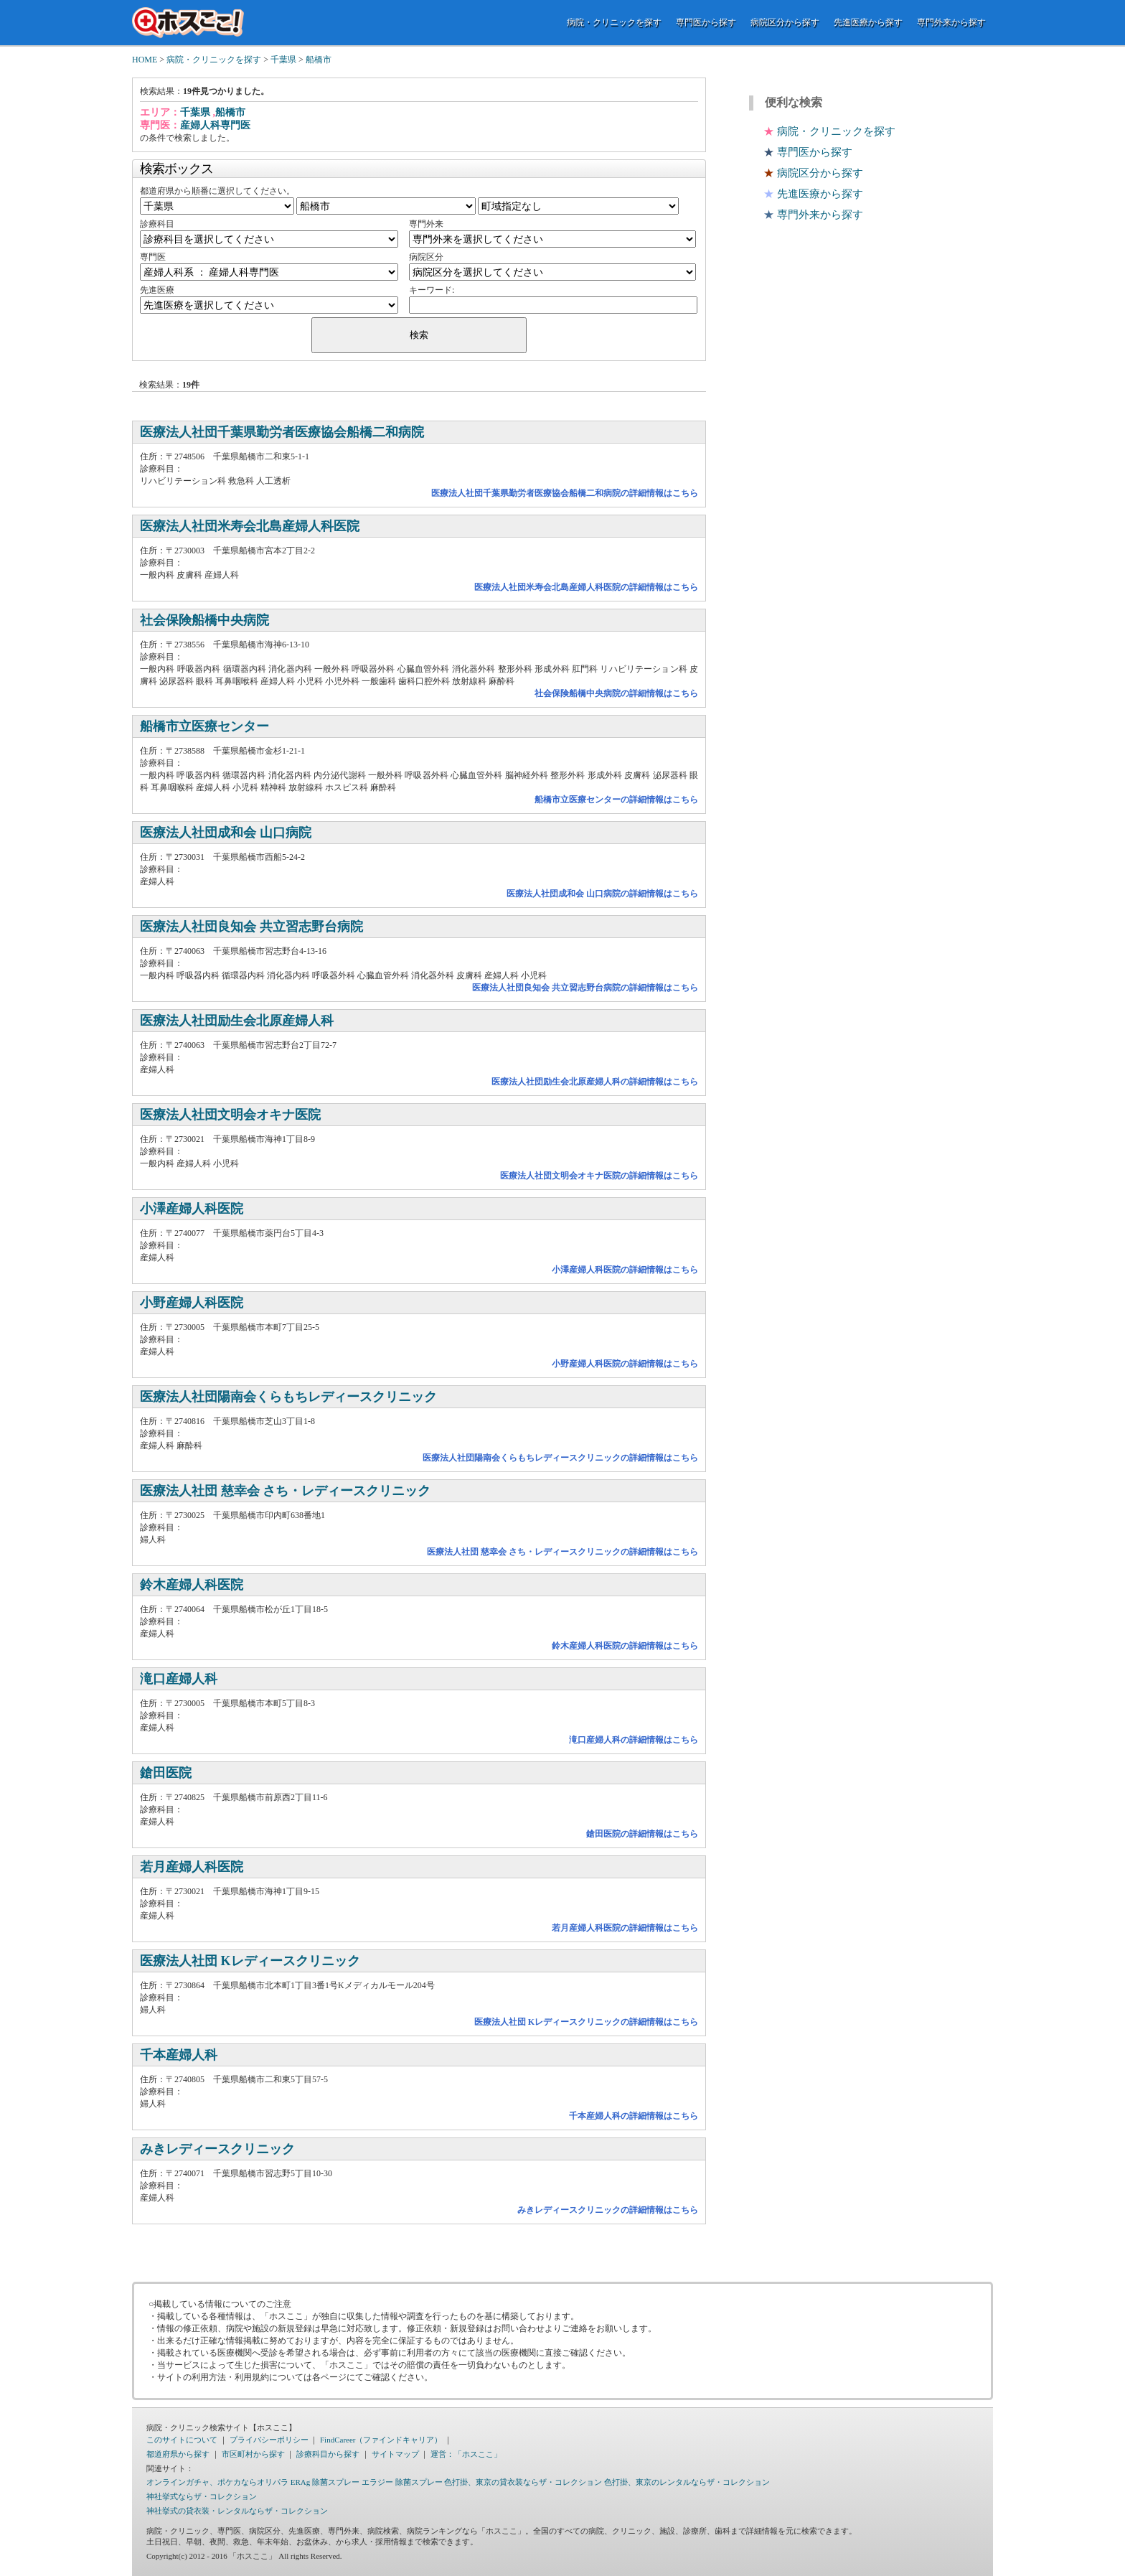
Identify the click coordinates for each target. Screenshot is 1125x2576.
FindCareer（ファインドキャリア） (381, 2439)
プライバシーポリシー (269, 2439)
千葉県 (283, 60)
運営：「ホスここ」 (466, 2454)
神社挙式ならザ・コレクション (201, 2496)
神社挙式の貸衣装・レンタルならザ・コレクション (237, 2510)
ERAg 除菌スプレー (325, 2482)
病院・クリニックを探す (614, 22)
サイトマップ (395, 2454)
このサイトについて (181, 2439)
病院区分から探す (784, 22)
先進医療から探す (868, 22)
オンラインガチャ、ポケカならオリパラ (217, 2482)
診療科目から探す (327, 2454)
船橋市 (318, 60)
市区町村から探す (253, 2454)
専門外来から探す (951, 22)
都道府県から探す (178, 2454)
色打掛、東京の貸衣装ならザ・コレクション (523, 2482)
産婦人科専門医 (215, 125)
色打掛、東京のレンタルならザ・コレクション (687, 2482)
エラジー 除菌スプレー (402, 2482)
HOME (144, 60)
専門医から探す (706, 22)
